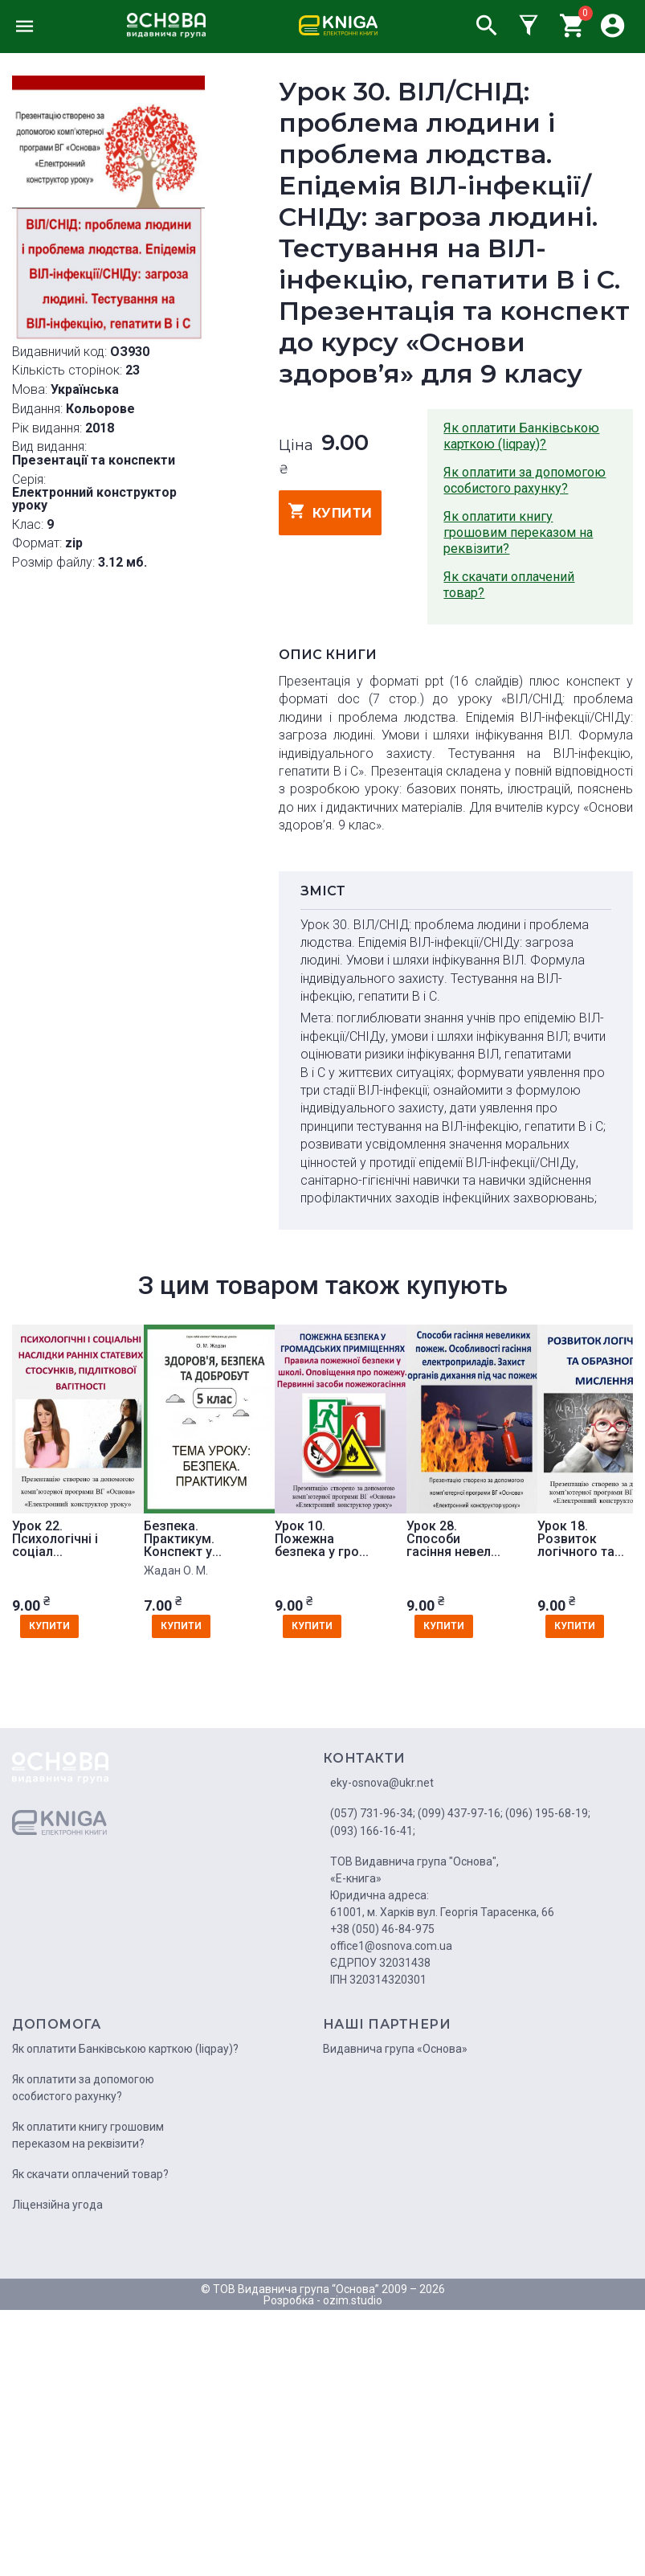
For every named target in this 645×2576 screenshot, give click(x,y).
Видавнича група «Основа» (395, 2048)
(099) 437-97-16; (460, 1813)
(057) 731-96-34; (372, 1813)
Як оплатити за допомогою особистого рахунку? (524, 480)
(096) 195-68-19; (547, 1813)
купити (330, 511)
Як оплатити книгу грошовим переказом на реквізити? (518, 532)
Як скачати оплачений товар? (508, 584)
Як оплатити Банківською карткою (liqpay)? (521, 436)
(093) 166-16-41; (372, 1830)
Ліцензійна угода (57, 2204)
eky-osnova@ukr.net (382, 1782)
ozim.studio (352, 2300)
